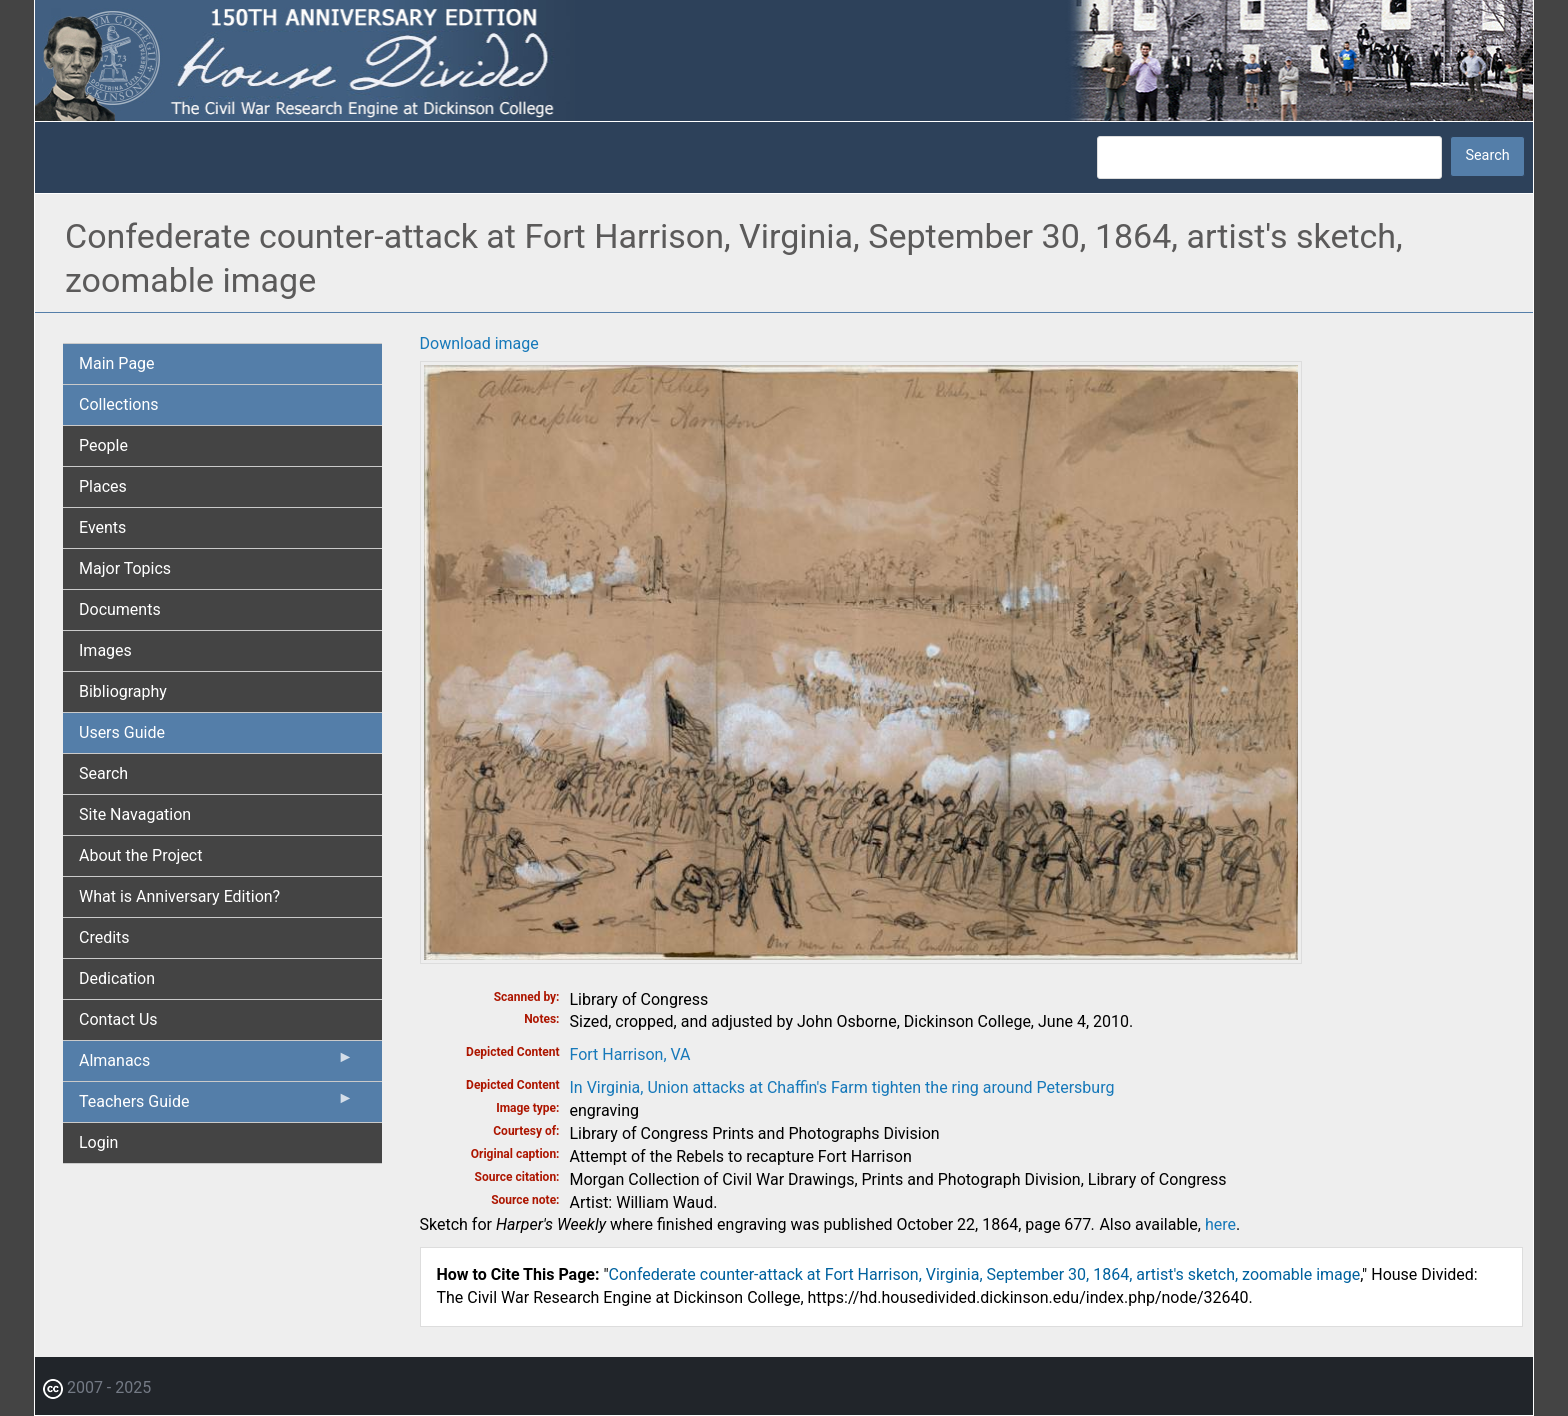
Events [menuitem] (102, 527)
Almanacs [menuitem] (216, 1065)
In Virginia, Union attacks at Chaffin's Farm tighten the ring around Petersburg (842, 1087)
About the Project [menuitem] (140, 855)
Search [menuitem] (103, 773)
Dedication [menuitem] (117, 978)
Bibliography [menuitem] (123, 691)
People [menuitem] (103, 445)
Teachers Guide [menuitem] (216, 1106)
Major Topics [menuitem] (125, 568)
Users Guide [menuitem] (122, 732)
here (1220, 1224)
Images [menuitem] (105, 650)
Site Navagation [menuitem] (135, 814)
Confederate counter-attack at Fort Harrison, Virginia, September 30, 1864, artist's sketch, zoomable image (985, 1274)
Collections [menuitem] (119, 404)
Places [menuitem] (103, 486)
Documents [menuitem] (120, 609)
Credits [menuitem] (104, 937)
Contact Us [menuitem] (118, 1019)
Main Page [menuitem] (117, 363)
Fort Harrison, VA (630, 1054)
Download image (479, 343)
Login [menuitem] (98, 1142)
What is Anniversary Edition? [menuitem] (179, 896)
